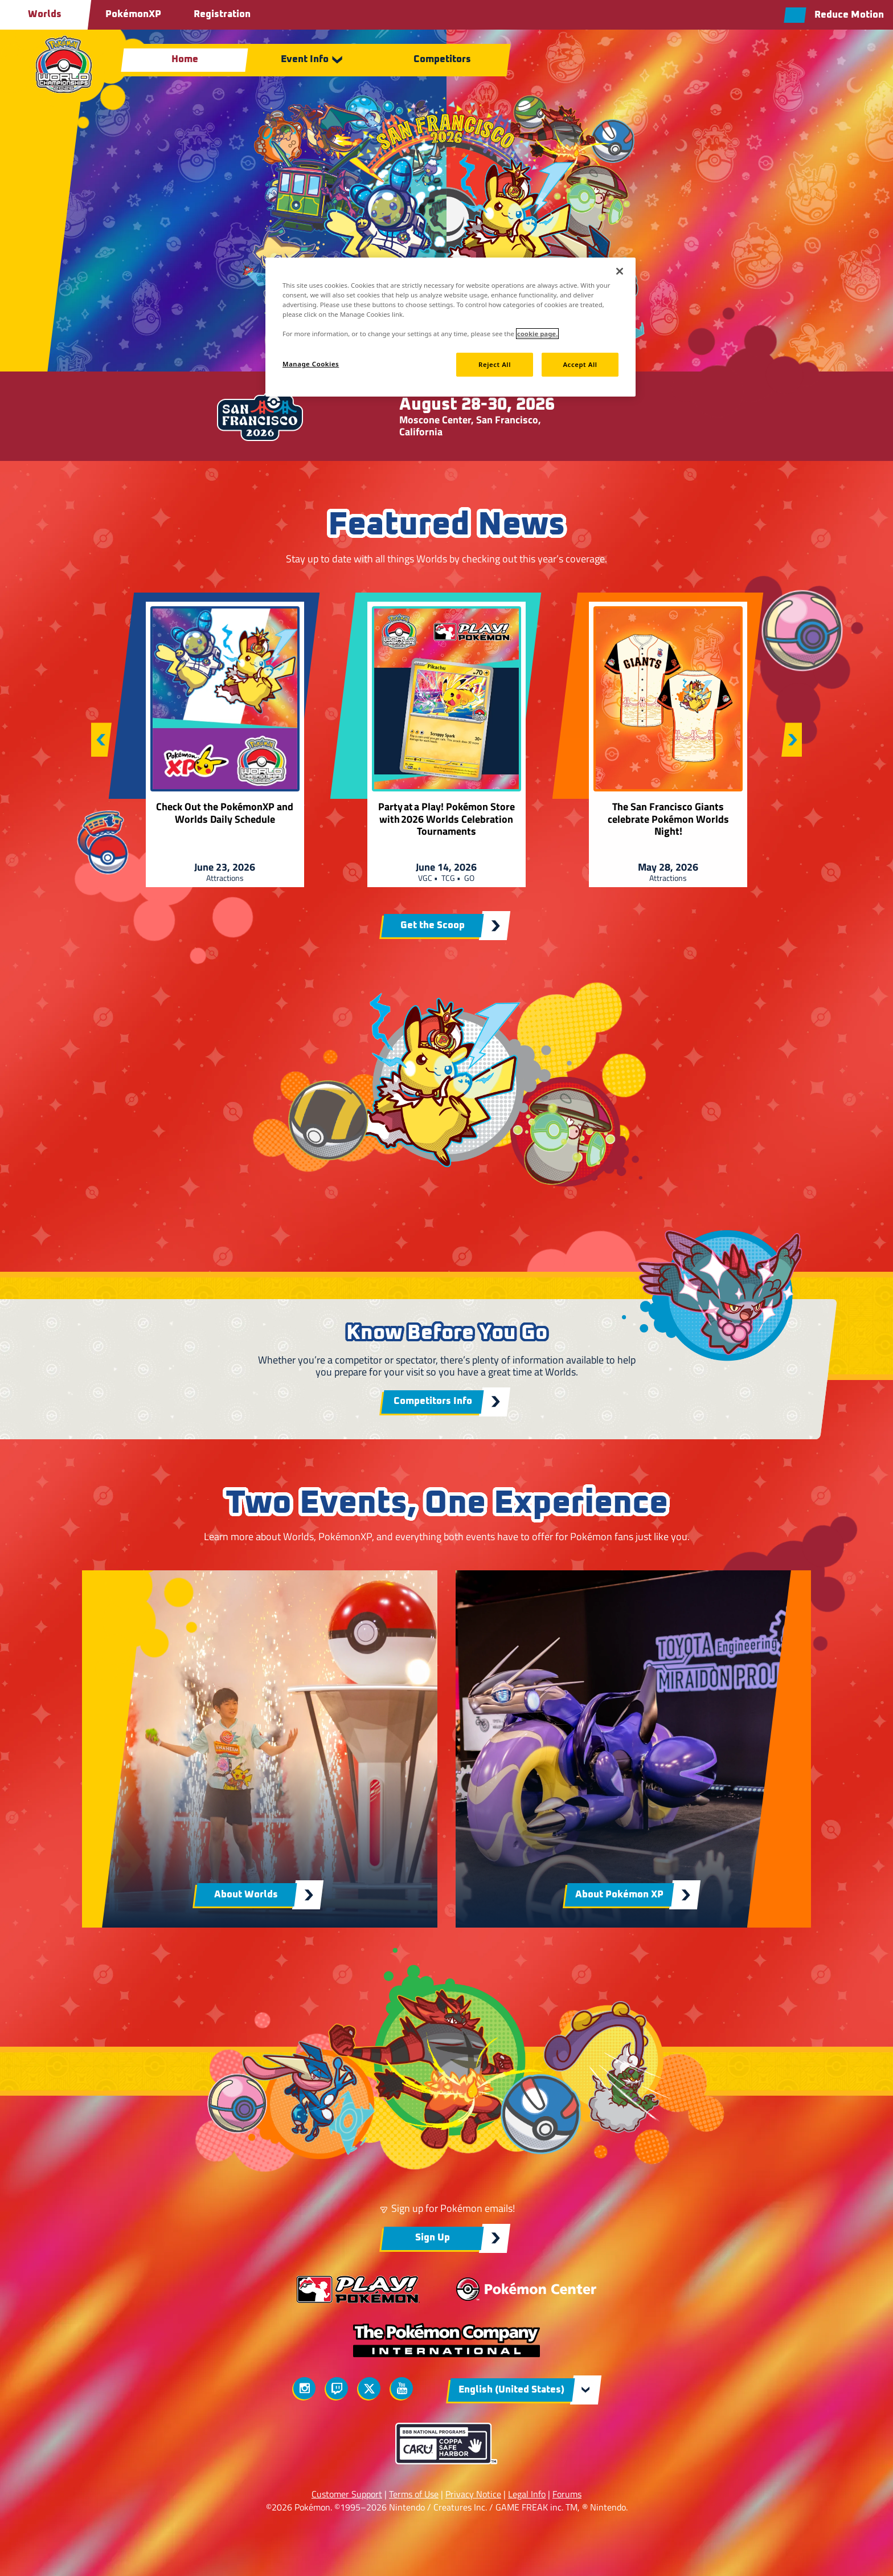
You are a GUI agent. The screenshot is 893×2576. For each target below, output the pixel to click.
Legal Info (527, 2494)
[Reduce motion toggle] (834, 15)
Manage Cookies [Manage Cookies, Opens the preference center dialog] (310, 364)
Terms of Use (414, 2494)
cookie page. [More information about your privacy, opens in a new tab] (537, 333)
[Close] (619, 271)
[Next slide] (791, 739)
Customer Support (347, 2494)
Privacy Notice (473, 2494)
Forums (566, 2494)
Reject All (494, 364)
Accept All (580, 364)
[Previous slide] (101, 739)
